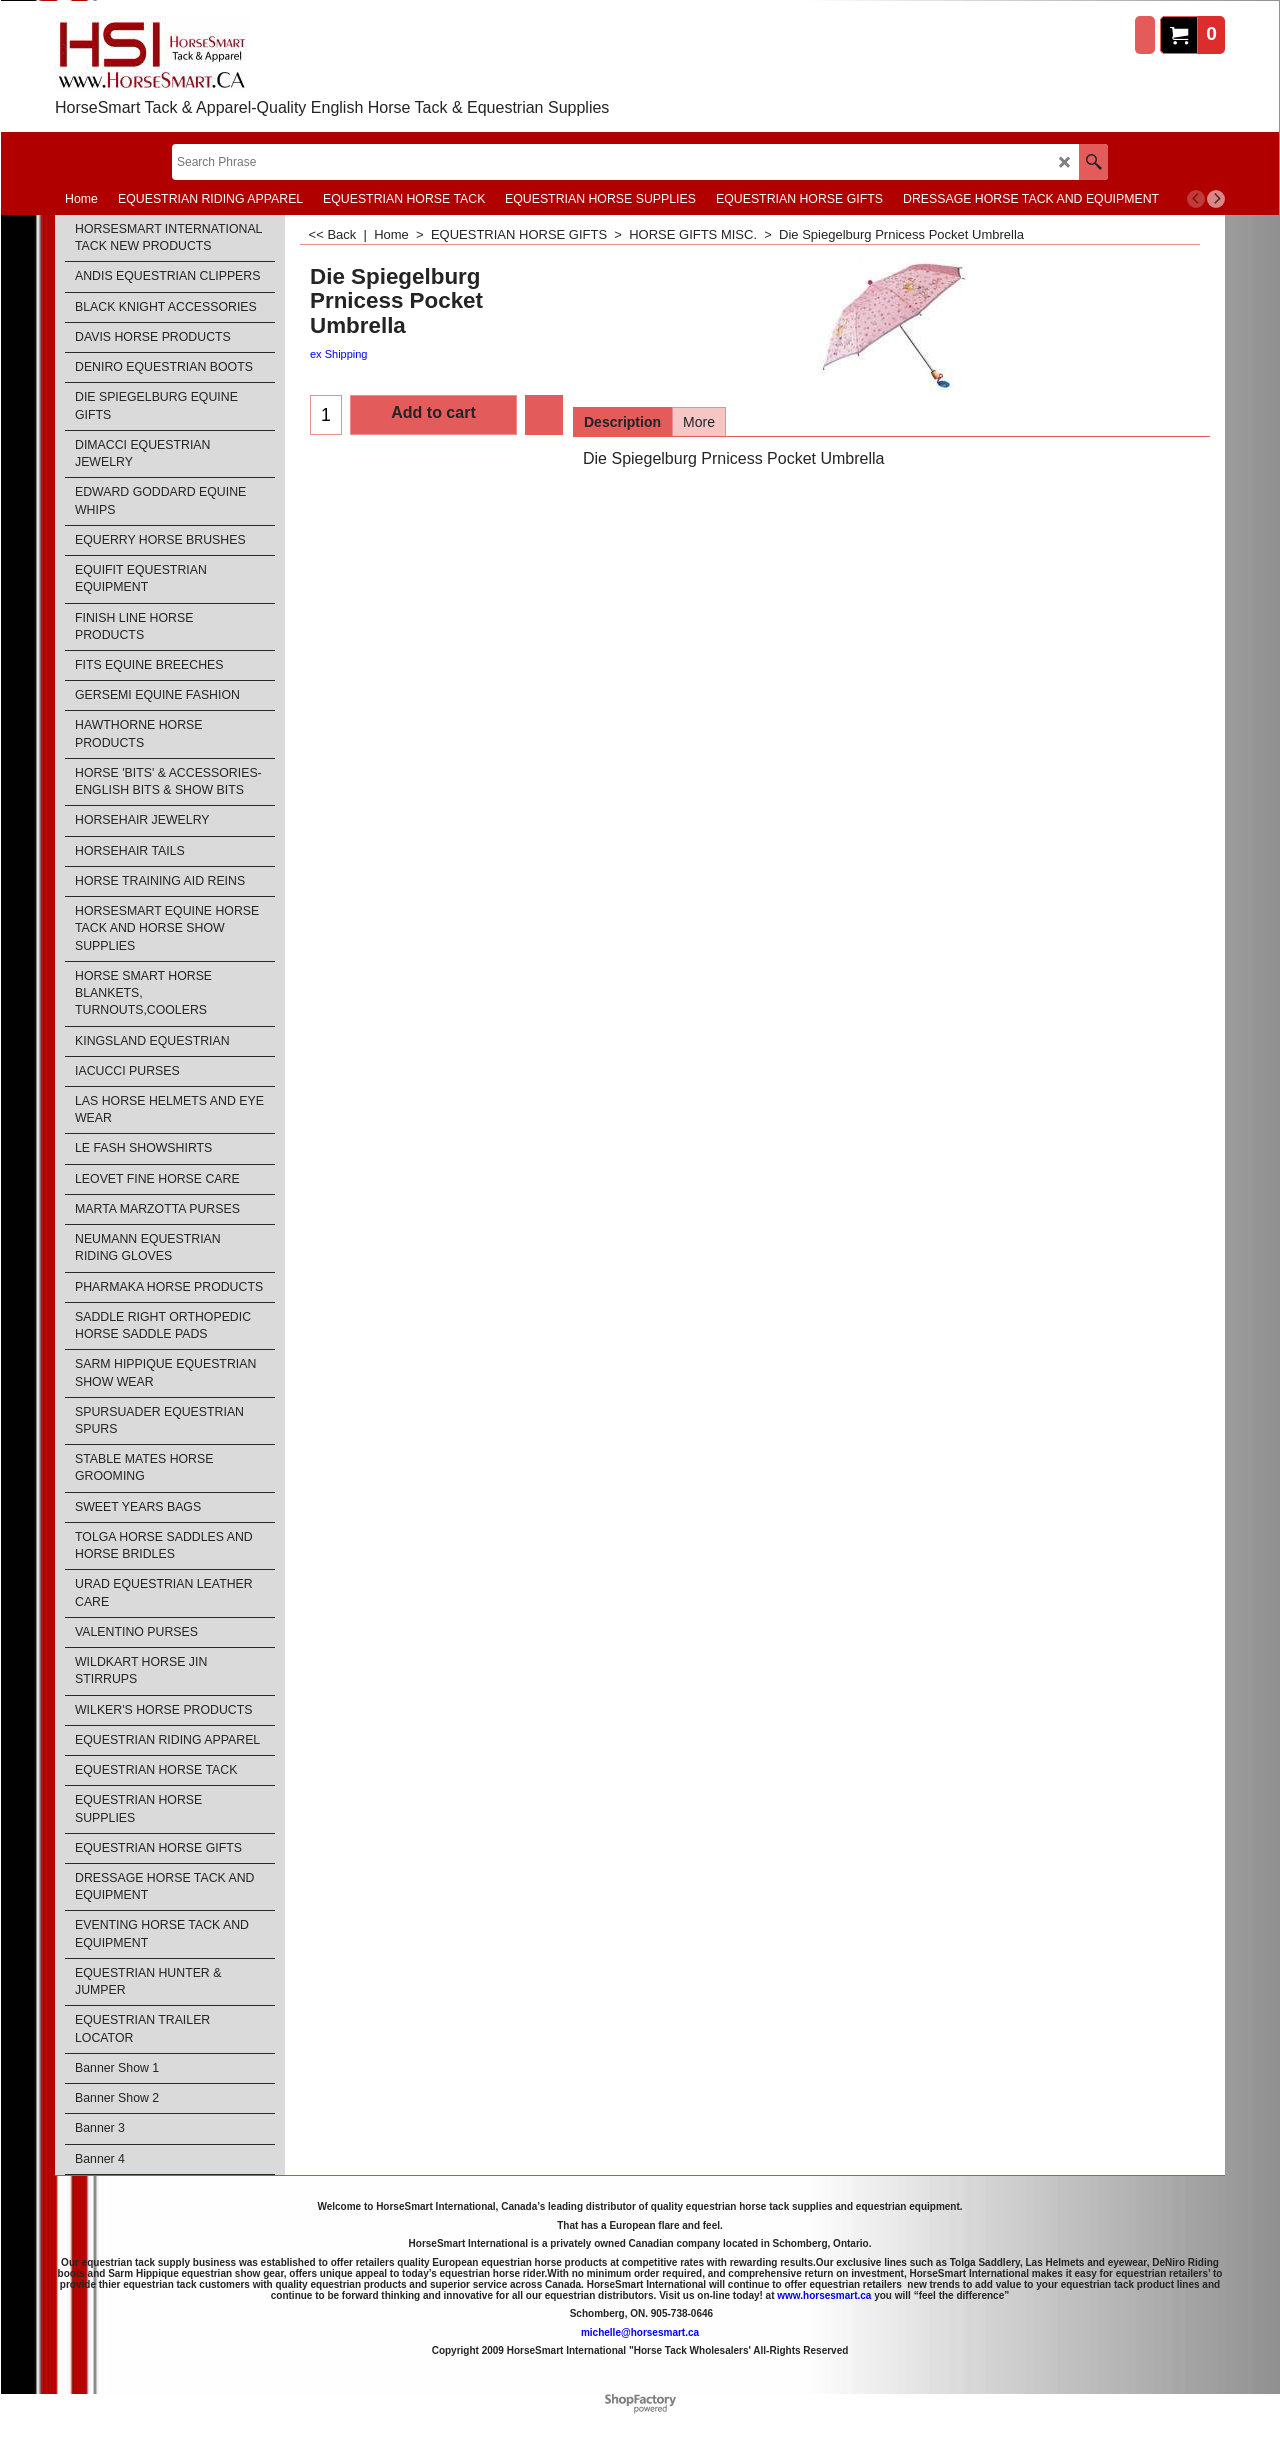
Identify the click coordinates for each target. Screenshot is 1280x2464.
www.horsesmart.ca (824, 2295)
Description (622, 422)
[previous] (1196, 199)
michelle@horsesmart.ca (640, 2332)
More (699, 422)
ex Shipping (339, 354)
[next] (1216, 199)
